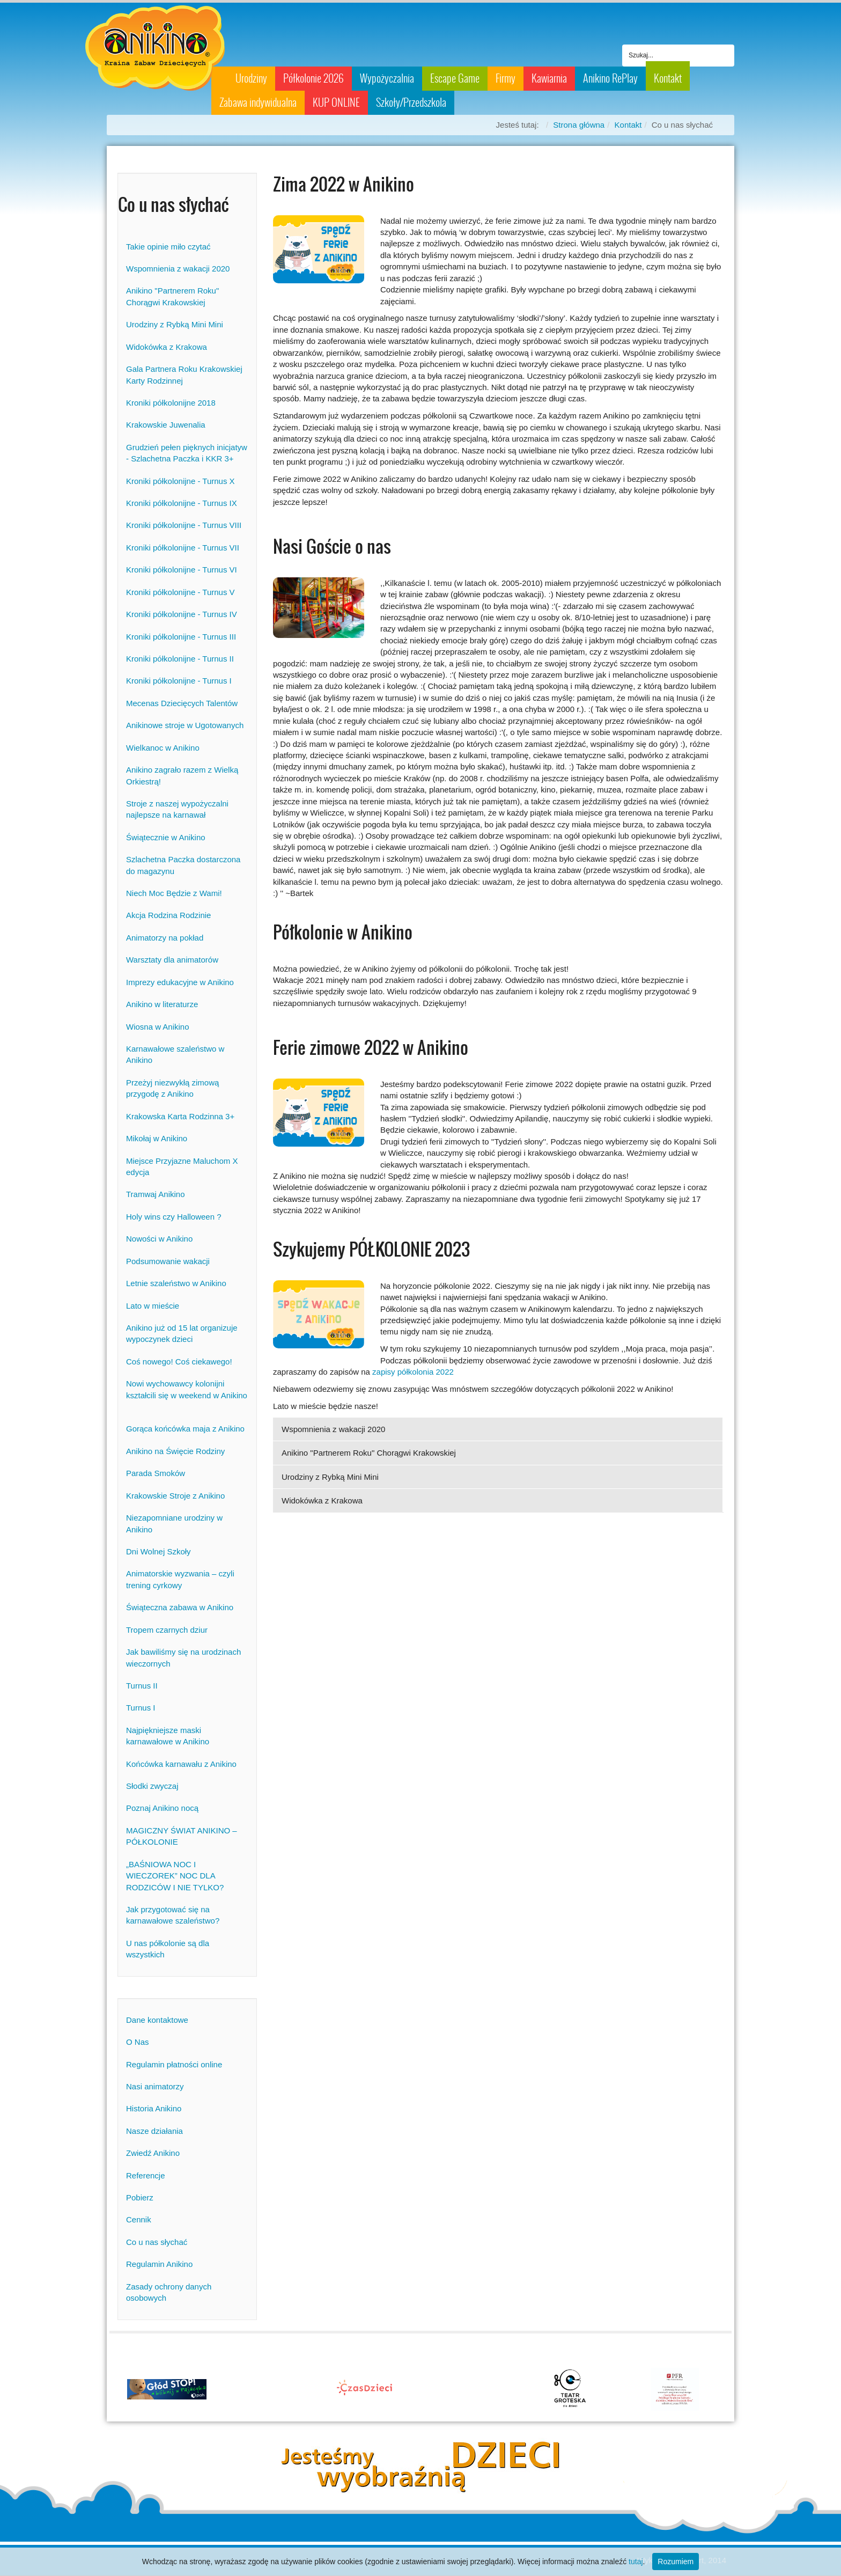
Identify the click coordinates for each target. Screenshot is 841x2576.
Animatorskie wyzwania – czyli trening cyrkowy (180, 1579)
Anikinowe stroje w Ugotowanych (185, 725)
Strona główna (578, 124)
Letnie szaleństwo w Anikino (176, 1283)
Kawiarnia (549, 78)
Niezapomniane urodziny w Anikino (174, 1523)
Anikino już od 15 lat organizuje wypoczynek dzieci (182, 1333)
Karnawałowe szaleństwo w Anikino (175, 1054)
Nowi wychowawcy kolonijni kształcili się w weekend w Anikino (186, 1395)
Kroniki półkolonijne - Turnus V (180, 592)
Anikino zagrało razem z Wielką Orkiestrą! (182, 775)
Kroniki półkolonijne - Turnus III (181, 636)
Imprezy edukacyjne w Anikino (180, 982)
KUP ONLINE (336, 102)
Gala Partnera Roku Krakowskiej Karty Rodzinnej (184, 374)
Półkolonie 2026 (313, 78)
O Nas (137, 2041)
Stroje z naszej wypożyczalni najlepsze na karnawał (177, 809)
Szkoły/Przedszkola (411, 102)
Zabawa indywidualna (258, 102)
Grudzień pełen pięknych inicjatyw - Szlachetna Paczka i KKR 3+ (186, 453)
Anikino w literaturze (162, 1004)
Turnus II (142, 1685)
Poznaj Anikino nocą (162, 1807)
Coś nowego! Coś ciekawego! (179, 1361)
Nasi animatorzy (155, 2086)
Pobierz (139, 2197)
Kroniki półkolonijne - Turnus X (180, 481)
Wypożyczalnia (387, 78)
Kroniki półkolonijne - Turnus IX (181, 503)
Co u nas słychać (156, 2242)
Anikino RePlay (610, 78)
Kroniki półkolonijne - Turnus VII (182, 547)
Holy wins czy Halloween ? (174, 1216)
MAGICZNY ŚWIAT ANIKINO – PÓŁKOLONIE (181, 1836)
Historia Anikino (153, 2108)
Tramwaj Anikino (155, 1194)
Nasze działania (154, 2130)
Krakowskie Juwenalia (165, 424)
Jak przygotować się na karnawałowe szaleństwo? (172, 1915)
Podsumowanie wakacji (168, 1261)
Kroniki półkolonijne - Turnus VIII (183, 525)
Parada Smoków (155, 1473)
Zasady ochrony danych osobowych (168, 2292)
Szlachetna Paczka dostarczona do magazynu (183, 865)
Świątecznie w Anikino (165, 837)
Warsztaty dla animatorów (172, 959)
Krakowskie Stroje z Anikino (175, 1495)
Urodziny (251, 78)
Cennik (138, 2219)
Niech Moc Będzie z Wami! (174, 893)
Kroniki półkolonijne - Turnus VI (181, 569)
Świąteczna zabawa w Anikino (179, 1607)
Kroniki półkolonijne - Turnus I (179, 680)
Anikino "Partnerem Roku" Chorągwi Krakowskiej (172, 296)
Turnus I (140, 1707)
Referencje (145, 2175)
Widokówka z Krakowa (166, 346)
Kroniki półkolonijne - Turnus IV (181, 614)
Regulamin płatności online (174, 2064)
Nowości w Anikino (159, 1238)
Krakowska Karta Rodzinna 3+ (180, 1116)
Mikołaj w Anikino (156, 1138)
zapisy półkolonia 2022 (413, 1371)
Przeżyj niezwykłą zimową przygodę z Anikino (172, 1088)
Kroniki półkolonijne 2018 (171, 402)
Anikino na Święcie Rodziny (175, 1451)
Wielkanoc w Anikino (163, 747)
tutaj (636, 2561)
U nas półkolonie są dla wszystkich (167, 1949)
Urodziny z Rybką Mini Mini (174, 324)
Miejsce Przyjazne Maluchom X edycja (182, 1166)
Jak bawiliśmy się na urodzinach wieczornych (183, 1657)
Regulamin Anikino (159, 2264)
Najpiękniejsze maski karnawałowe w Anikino (167, 1736)
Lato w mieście (152, 1305)
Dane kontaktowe (157, 2019)
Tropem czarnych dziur (167, 1629)
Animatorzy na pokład (164, 937)
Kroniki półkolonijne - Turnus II (180, 658)
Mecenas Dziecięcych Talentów (182, 703)
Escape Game (454, 78)
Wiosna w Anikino (157, 1026)
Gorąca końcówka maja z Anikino (185, 1428)
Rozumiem (676, 2561)
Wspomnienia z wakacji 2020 (178, 268)
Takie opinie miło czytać (168, 246)
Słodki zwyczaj (152, 1785)
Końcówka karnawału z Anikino (181, 1763)
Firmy (505, 78)
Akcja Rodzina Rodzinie (168, 915)
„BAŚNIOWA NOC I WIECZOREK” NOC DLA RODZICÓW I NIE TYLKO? (175, 1876)
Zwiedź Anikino (153, 2152)
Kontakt (668, 78)
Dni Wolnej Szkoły (158, 1551)
